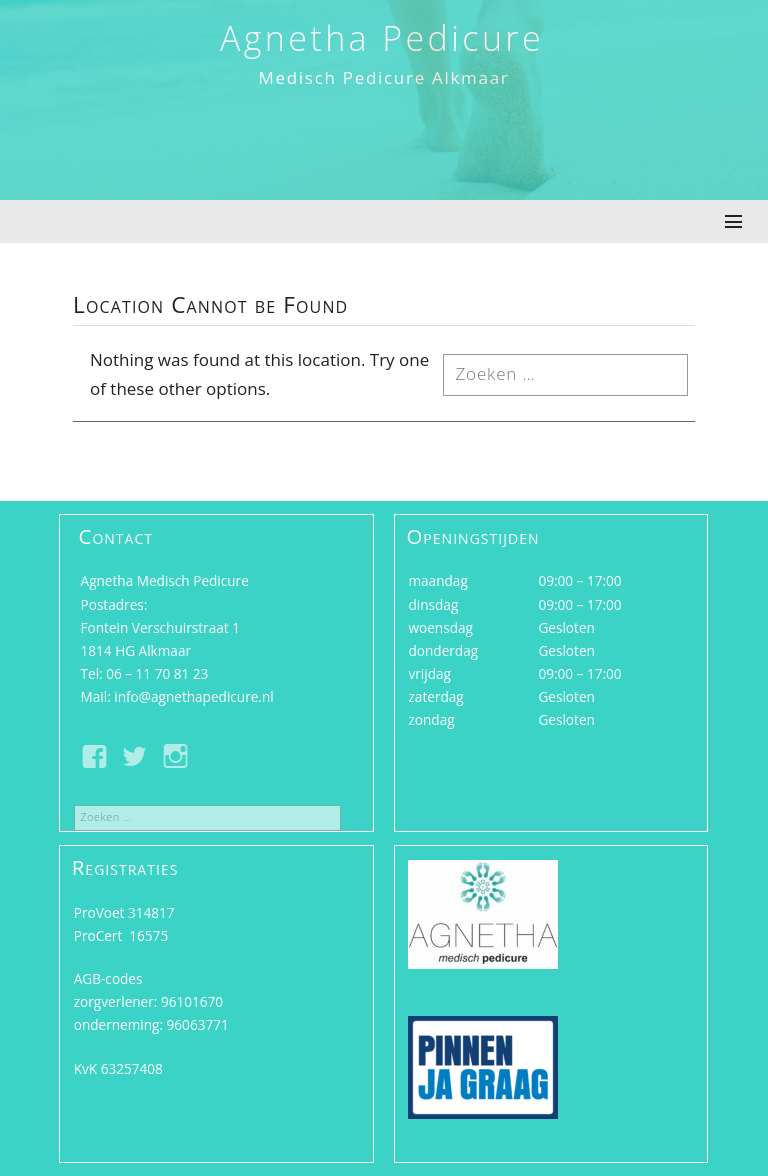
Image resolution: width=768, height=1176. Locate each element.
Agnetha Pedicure (382, 38)
